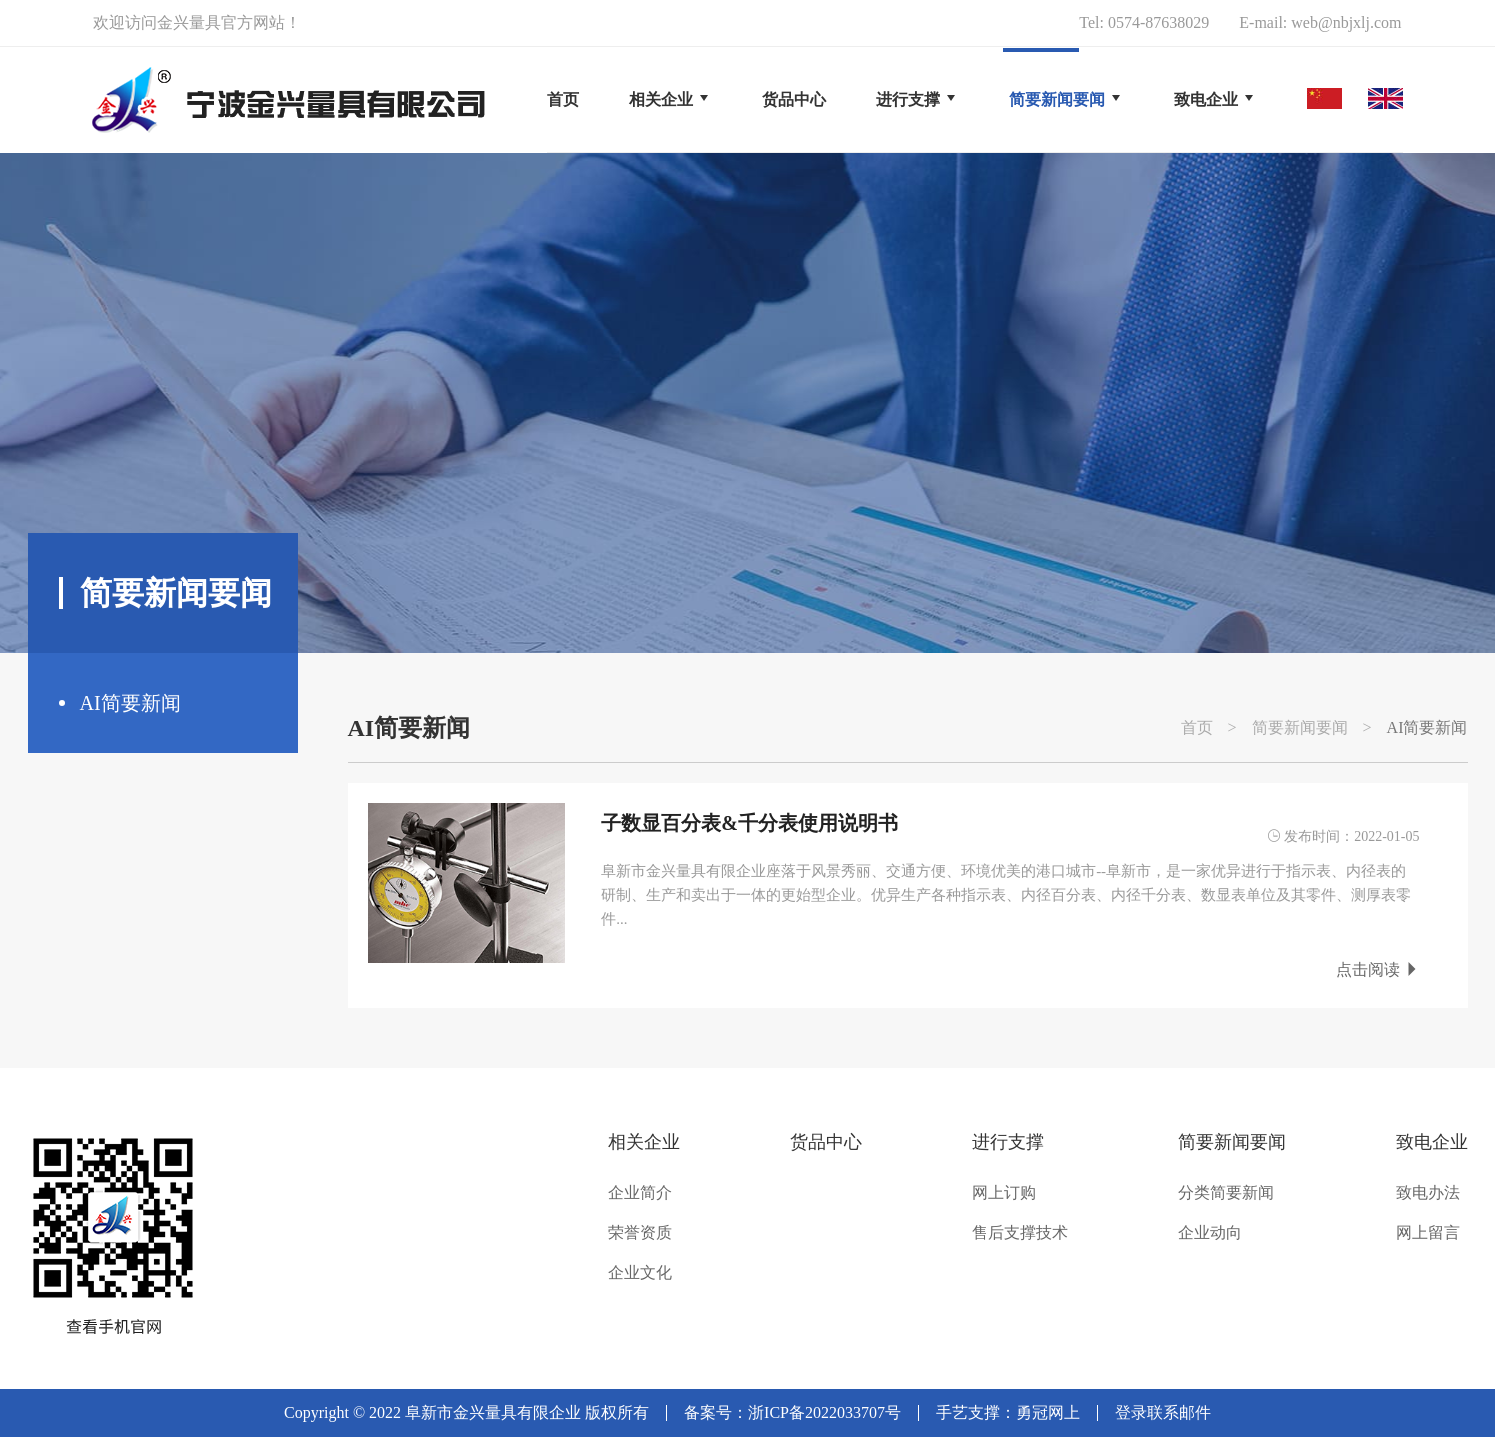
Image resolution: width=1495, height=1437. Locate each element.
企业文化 (640, 1273)
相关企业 (644, 1142)
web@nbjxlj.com (1346, 22)
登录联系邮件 (1163, 1412)
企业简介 (640, 1193)
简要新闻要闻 (1300, 728)
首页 (563, 99)
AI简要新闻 (130, 703)
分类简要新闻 (1226, 1193)
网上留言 (1428, 1233)
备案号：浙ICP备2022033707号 (792, 1412)
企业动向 (1210, 1233)
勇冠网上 (1048, 1412)
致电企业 (1432, 1142)
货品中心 (826, 1142)
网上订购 (1004, 1193)
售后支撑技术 (1020, 1233)
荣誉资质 (640, 1233)
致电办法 (1428, 1193)
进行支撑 (1008, 1142)
